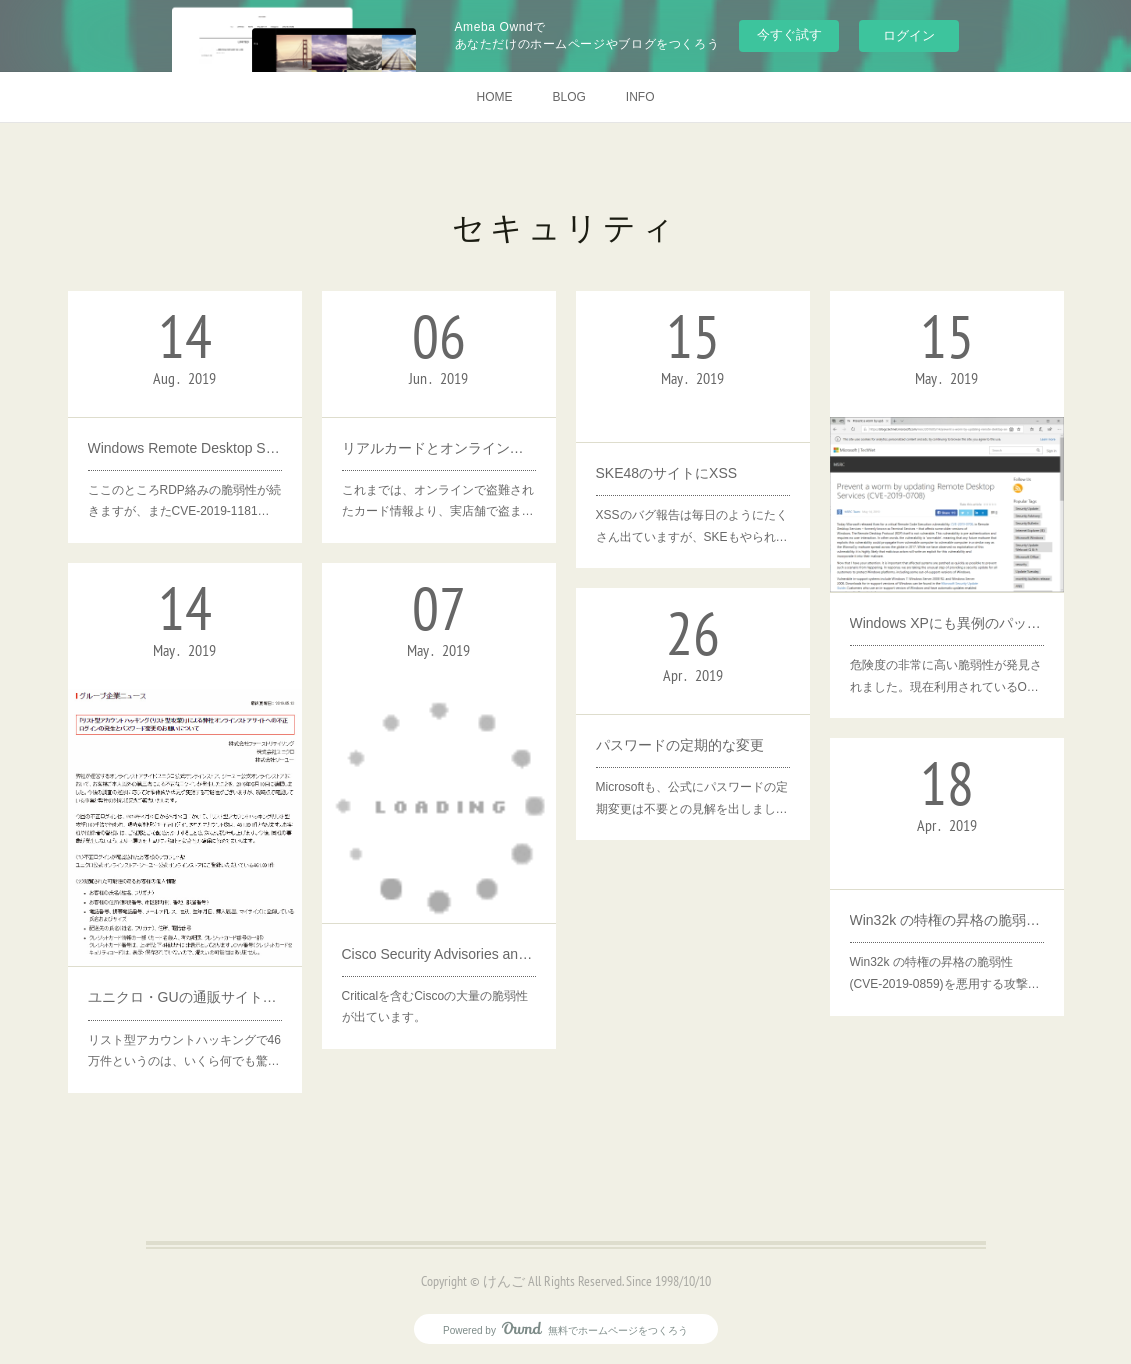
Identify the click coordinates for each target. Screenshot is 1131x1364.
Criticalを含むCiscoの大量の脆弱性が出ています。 (435, 1007)
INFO (640, 97)
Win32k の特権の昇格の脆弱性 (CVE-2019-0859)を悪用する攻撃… (945, 973)
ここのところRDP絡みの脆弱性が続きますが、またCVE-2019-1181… (184, 501)
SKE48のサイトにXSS (667, 473)
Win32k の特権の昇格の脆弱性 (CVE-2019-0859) (947, 920)
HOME (494, 97)
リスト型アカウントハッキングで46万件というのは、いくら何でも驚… (184, 1051)
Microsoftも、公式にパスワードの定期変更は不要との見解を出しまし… (692, 798)
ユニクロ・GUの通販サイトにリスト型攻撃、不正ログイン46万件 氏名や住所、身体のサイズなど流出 (185, 997)
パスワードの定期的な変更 (680, 745)
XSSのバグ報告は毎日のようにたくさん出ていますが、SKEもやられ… (692, 526)
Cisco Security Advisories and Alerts (439, 954)
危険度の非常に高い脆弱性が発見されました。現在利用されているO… (946, 676)
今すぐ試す (789, 34)
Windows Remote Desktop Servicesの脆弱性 (185, 448)
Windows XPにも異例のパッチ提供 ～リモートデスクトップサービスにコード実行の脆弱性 (947, 623)
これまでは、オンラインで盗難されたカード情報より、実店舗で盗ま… (438, 501)
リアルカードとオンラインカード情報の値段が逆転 (439, 448)
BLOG (568, 97)
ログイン (909, 35)
